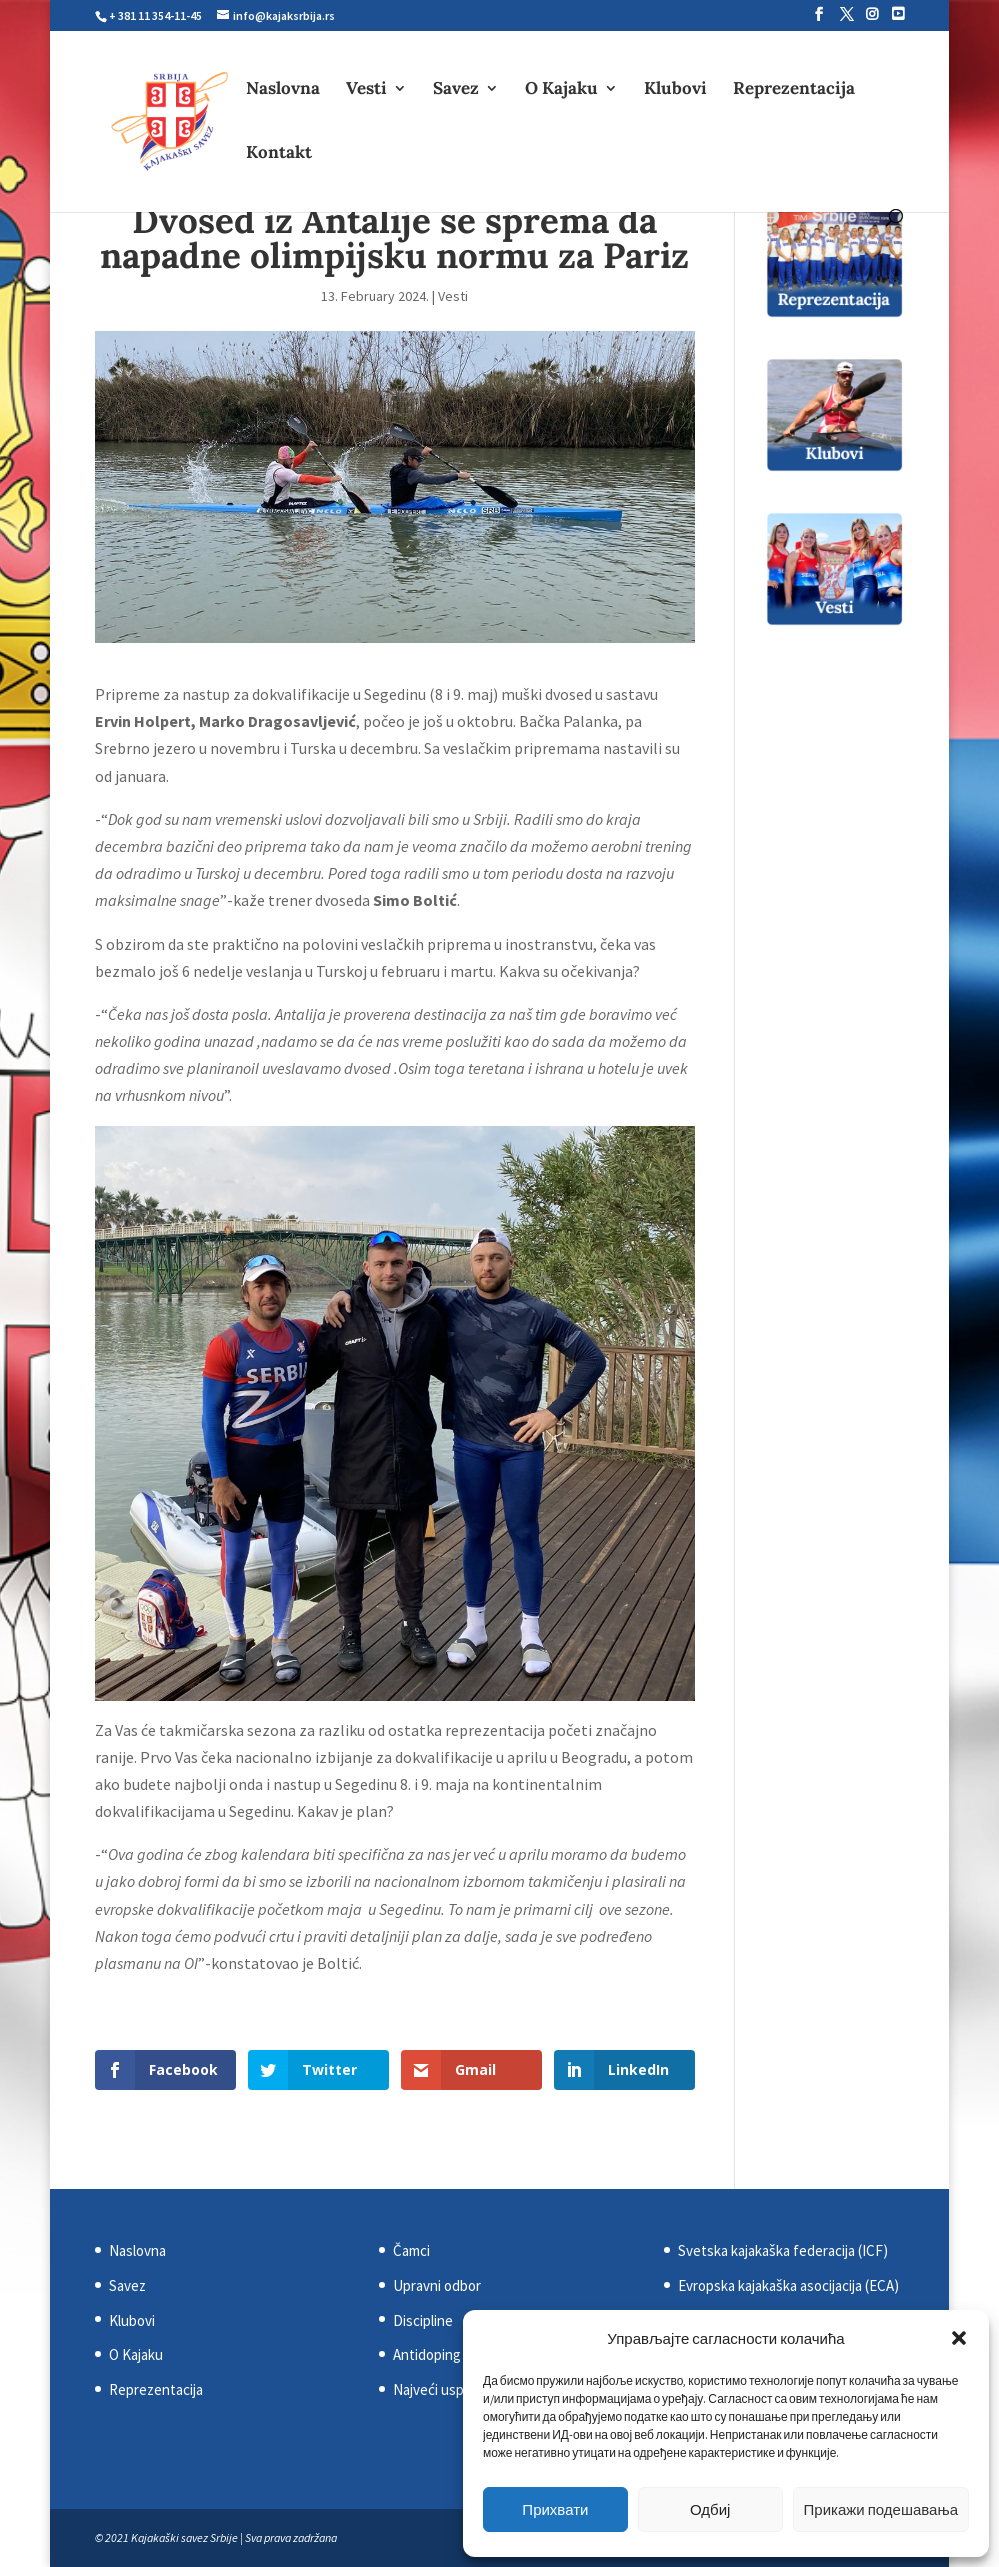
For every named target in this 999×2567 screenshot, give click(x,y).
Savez (456, 90)
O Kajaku (561, 90)
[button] (959, 2338)
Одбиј (710, 2509)
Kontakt (279, 154)
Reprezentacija (794, 90)
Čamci (411, 2250)
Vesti (366, 90)
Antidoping (427, 2354)
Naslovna (283, 90)
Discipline (423, 2320)
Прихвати (555, 2509)
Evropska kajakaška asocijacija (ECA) (788, 2285)
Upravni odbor (437, 2285)
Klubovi (675, 90)
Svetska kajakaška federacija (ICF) (783, 2250)
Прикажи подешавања (881, 2509)
